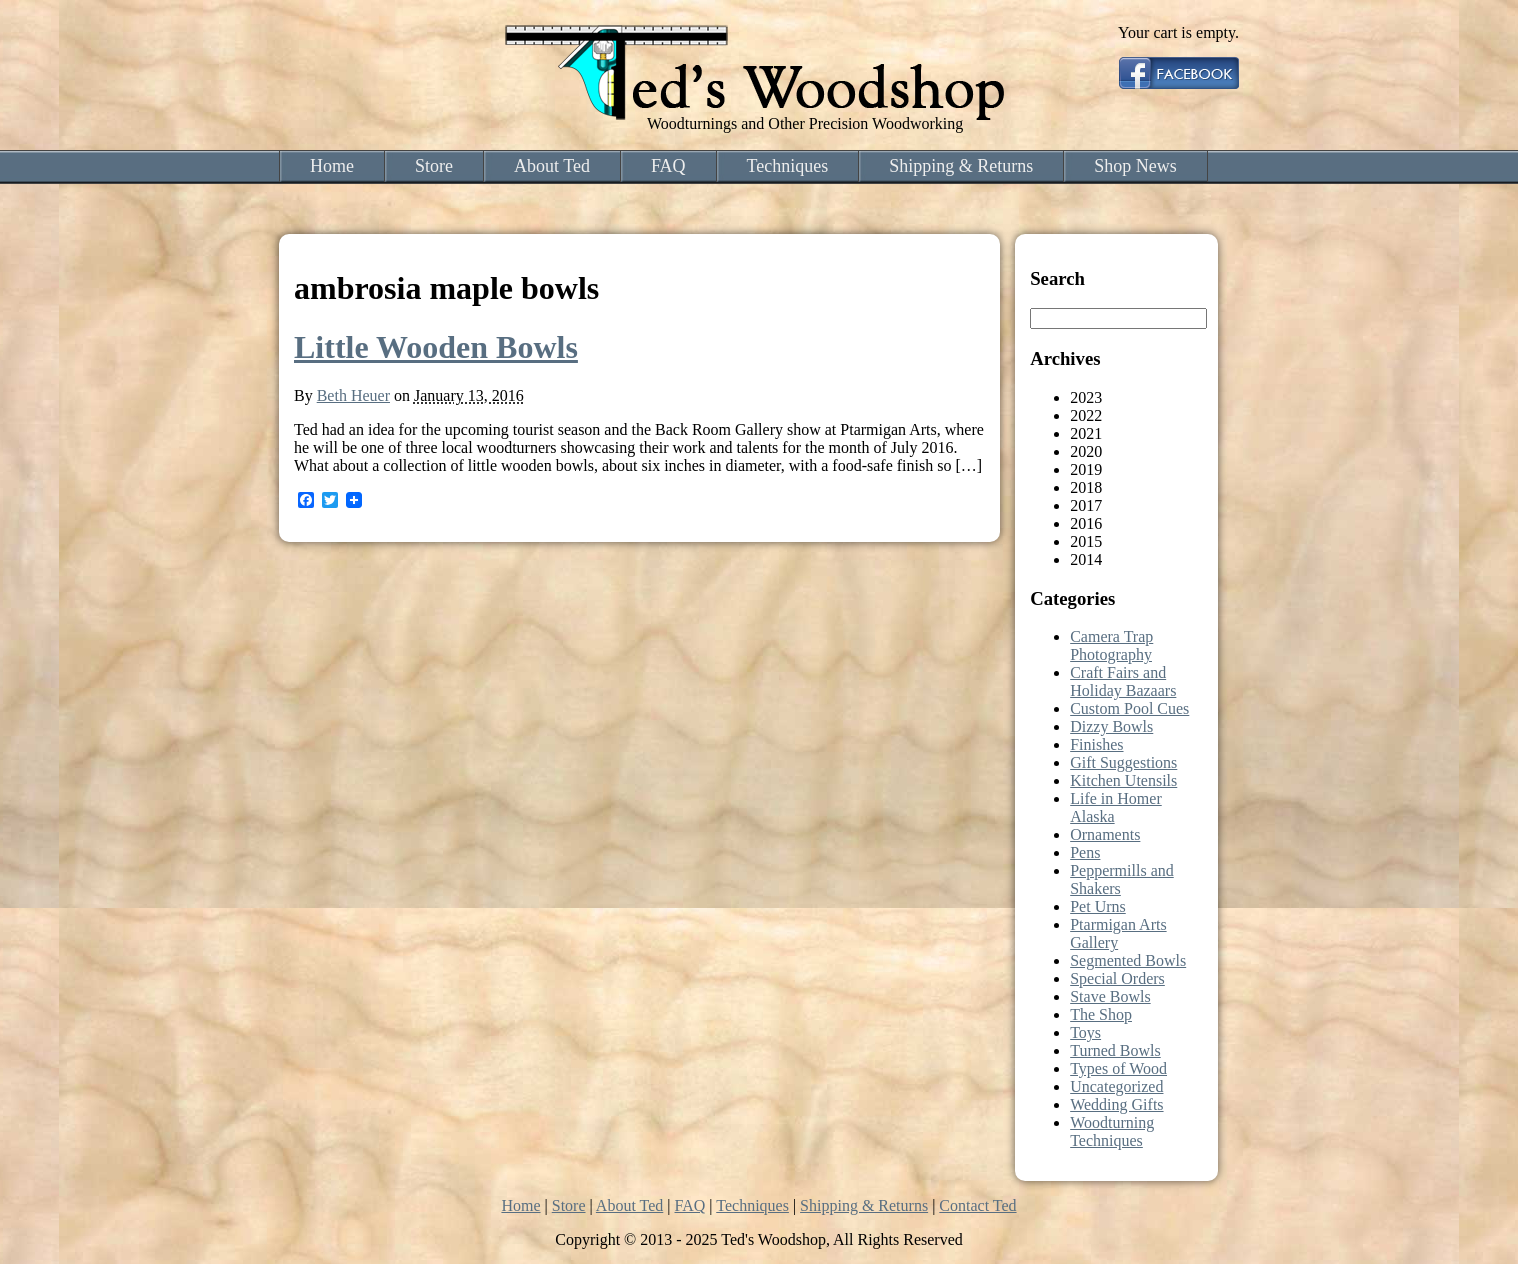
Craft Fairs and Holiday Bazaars (1123, 681)
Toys (1085, 1032)
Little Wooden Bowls (436, 347)
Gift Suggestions (1123, 762)
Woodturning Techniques (1112, 1131)
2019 (1086, 469)
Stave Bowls (1110, 996)
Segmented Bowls (1128, 960)
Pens (1085, 852)
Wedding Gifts (1116, 1104)
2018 (1086, 487)
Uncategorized (1116, 1086)
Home (332, 166)
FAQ (668, 166)
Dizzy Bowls (1111, 726)
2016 (1086, 523)
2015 (1086, 541)
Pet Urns (1098, 906)
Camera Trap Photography (1111, 645)
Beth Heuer (353, 395)
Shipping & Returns (961, 166)
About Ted (552, 166)
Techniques (788, 166)
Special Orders (1117, 978)
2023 (1086, 397)
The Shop (1101, 1014)
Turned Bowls (1115, 1050)
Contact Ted (977, 1205)
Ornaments (1105, 834)
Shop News (1135, 166)
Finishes (1096, 744)
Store (434, 166)
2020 (1086, 451)
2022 (1086, 415)
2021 (1086, 433)
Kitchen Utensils (1123, 780)
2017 (1086, 505)
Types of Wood (1118, 1068)
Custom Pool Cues (1129, 708)
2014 (1086, 559)
